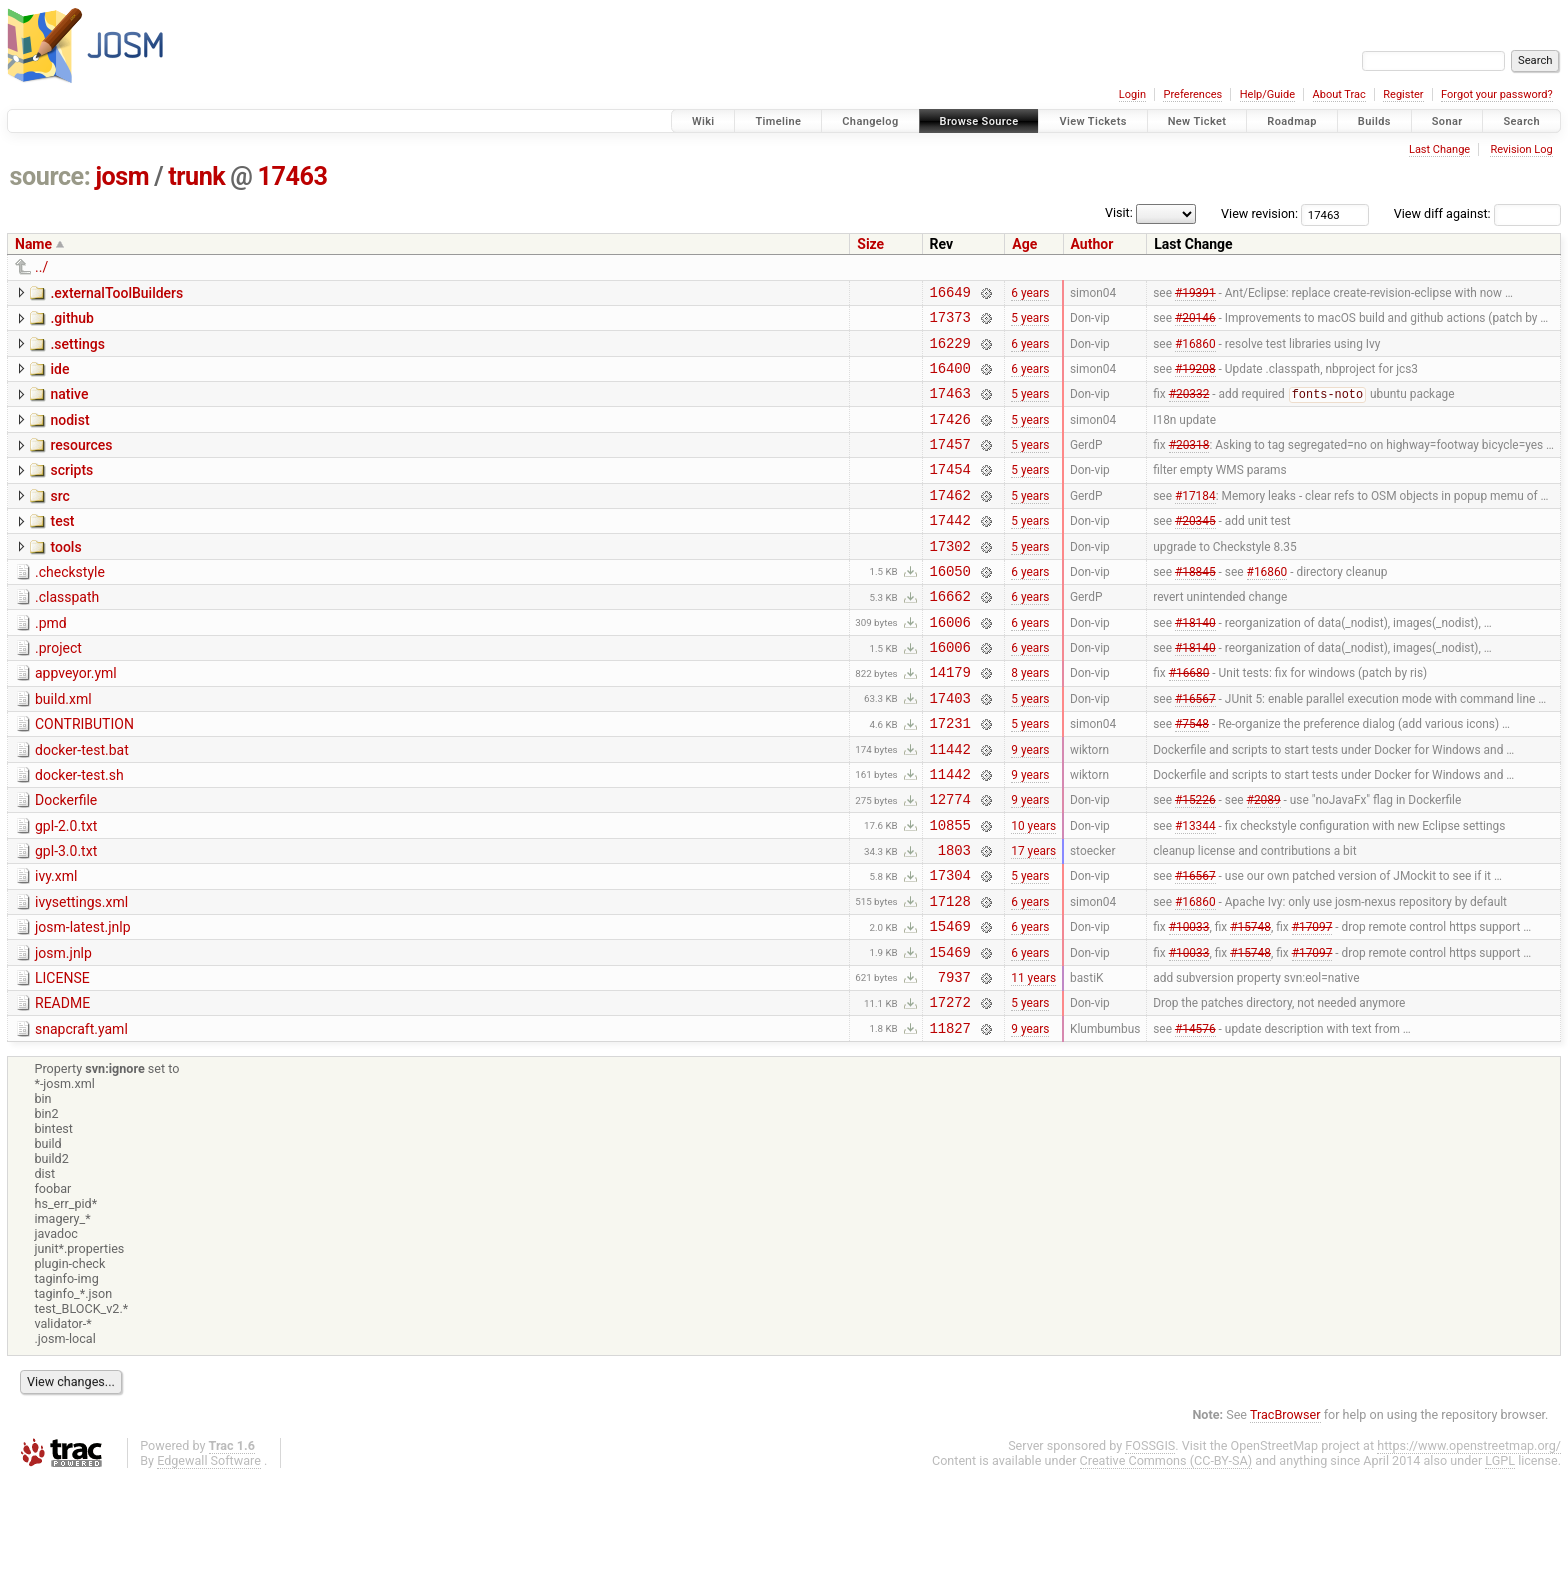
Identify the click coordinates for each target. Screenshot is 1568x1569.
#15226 (1195, 862)
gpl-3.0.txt (66, 917)
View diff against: (1477, 213)
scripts (71, 491)
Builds (1374, 121)
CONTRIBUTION (84, 775)
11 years (1033, 1060)
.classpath (67, 633)
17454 (950, 492)
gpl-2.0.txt (66, 889)
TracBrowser (1285, 1504)
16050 (950, 606)
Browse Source (979, 121)
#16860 (1195, 351)
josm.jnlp (63, 1031)
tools (65, 577)
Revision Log (1521, 149)
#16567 (1195, 748)
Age (1024, 244)
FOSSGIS (1150, 1535)
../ (41, 267)
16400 (950, 379)
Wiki (703, 121)
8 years (1030, 720)
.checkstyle (70, 605)
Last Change (1439, 149)
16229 (950, 351)
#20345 (1195, 550)
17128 (950, 975)
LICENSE (62, 1059)
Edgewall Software (209, 1550)
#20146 (1195, 323)
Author (1092, 244)
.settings (77, 350)
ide (59, 378)
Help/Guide (1267, 94)
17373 (950, 322)
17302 (950, 578)
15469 (950, 1003)
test (62, 548)
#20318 (1189, 465)
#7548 (1192, 777)
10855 (950, 890)
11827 (950, 1117)
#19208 (1195, 379)
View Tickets (1092, 121)
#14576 (1195, 1117)
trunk (196, 176)
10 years (1033, 890)
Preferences (1192, 94)
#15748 (1250, 1004)
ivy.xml (56, 945)
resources (81, 463)
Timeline (778, 121)
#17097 (1312, 1004)
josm (122, 176)
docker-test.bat (82, 804)
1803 (954, 918)
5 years (1030, 323)
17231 (950, 776)
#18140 (1195, 663)
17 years (1033, 919)
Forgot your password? (1497, 94)
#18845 (1195, 606)
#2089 (1264, 862)
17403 (950, 748)
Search (1521, 121)
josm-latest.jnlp (83, 1002)
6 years (1030, 294)
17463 (293, 176)
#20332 (1189, 409)
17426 (950, 436)
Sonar (1447, 121)
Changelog (870, 121)
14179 (950, 719)
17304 (950, 946)
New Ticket (1197, 121)
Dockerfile (66, 860)
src (59, 520)
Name (33, 244)
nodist (69, 435)
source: (50, 176)
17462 (950, 521)
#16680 (1189, 720)
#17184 (1195, 521)
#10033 (1189, 1004)
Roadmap (1292, 121)
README (62, 1087)
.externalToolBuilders (116, 293)
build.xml (63, 747)
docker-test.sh (79, 832)
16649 (950, 294)
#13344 (1195, 890)
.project (58, 690)
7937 (954, 1060)
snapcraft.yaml (81, 1116)
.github (72, 321)
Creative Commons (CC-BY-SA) (1166, 1550)
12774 (950, 861)
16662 (950, 634)
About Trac (1339, 94)
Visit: (1119, 212)
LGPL (1500, 1550)
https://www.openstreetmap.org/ (1469, 1535)
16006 (950, 663)
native (69, 406)
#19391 (1195, 294)
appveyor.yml (76, 718)
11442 (950, 805)
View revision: (1259, 213)
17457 (950, 464)
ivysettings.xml (81, 974)
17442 (950, 549)
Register (1403, 94)
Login (1132, 94)
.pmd (51, 662)
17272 (950, 1088)
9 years (1030, 805)
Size (870, 244)
